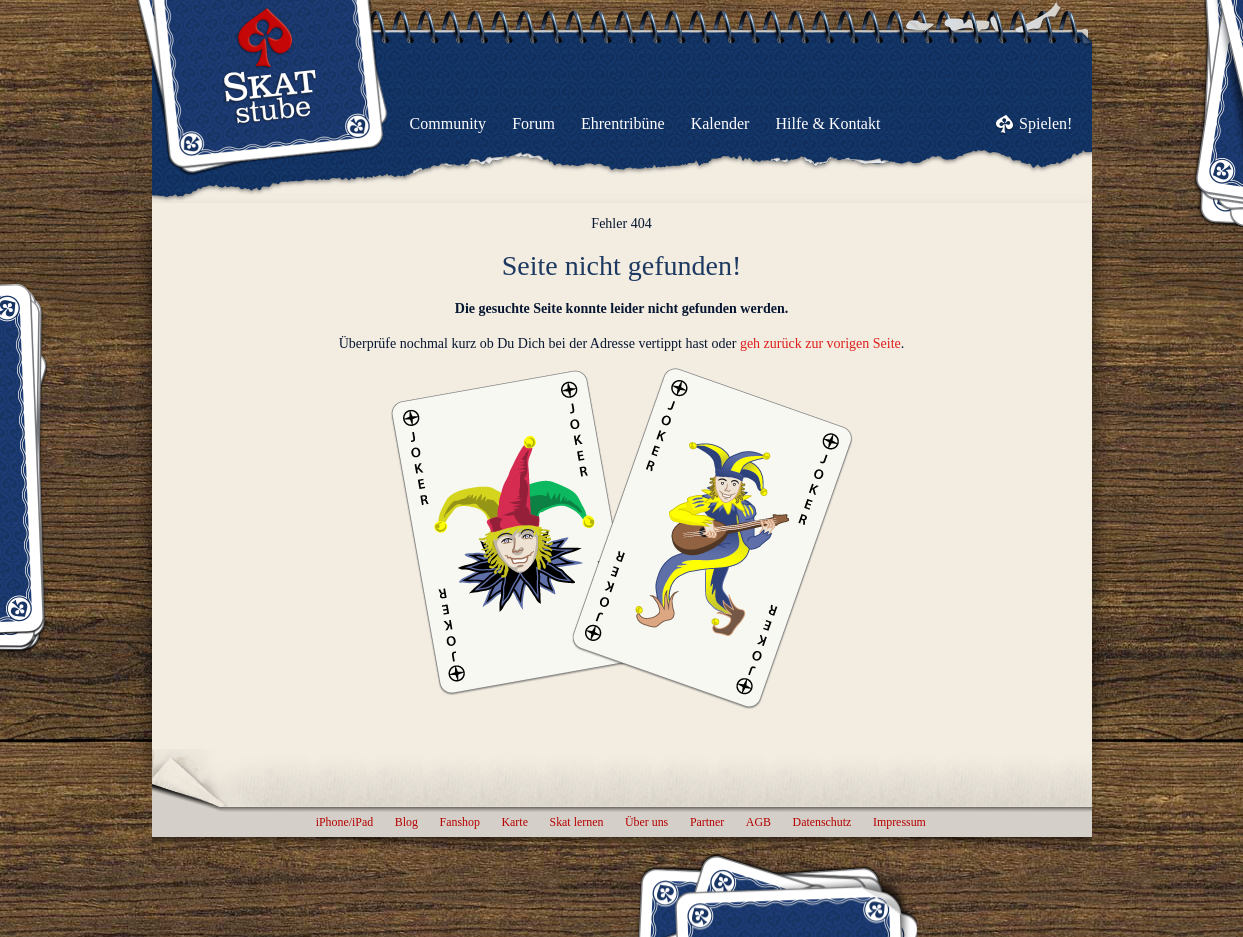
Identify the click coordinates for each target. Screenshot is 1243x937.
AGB (758, 822)
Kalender (720, 123)
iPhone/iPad (344, 822)
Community (448, 123)
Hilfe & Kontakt (828, 123)
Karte (515, 822)
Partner (707, 822)
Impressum (899, 822)
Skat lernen (577, 822)
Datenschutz (822, 822)
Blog (406, 822)
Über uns (646, 822)
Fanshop (460, 822)
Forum (533, 123)
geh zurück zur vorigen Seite (820, 343)
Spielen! (1045, 123)
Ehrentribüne (623, 123)
